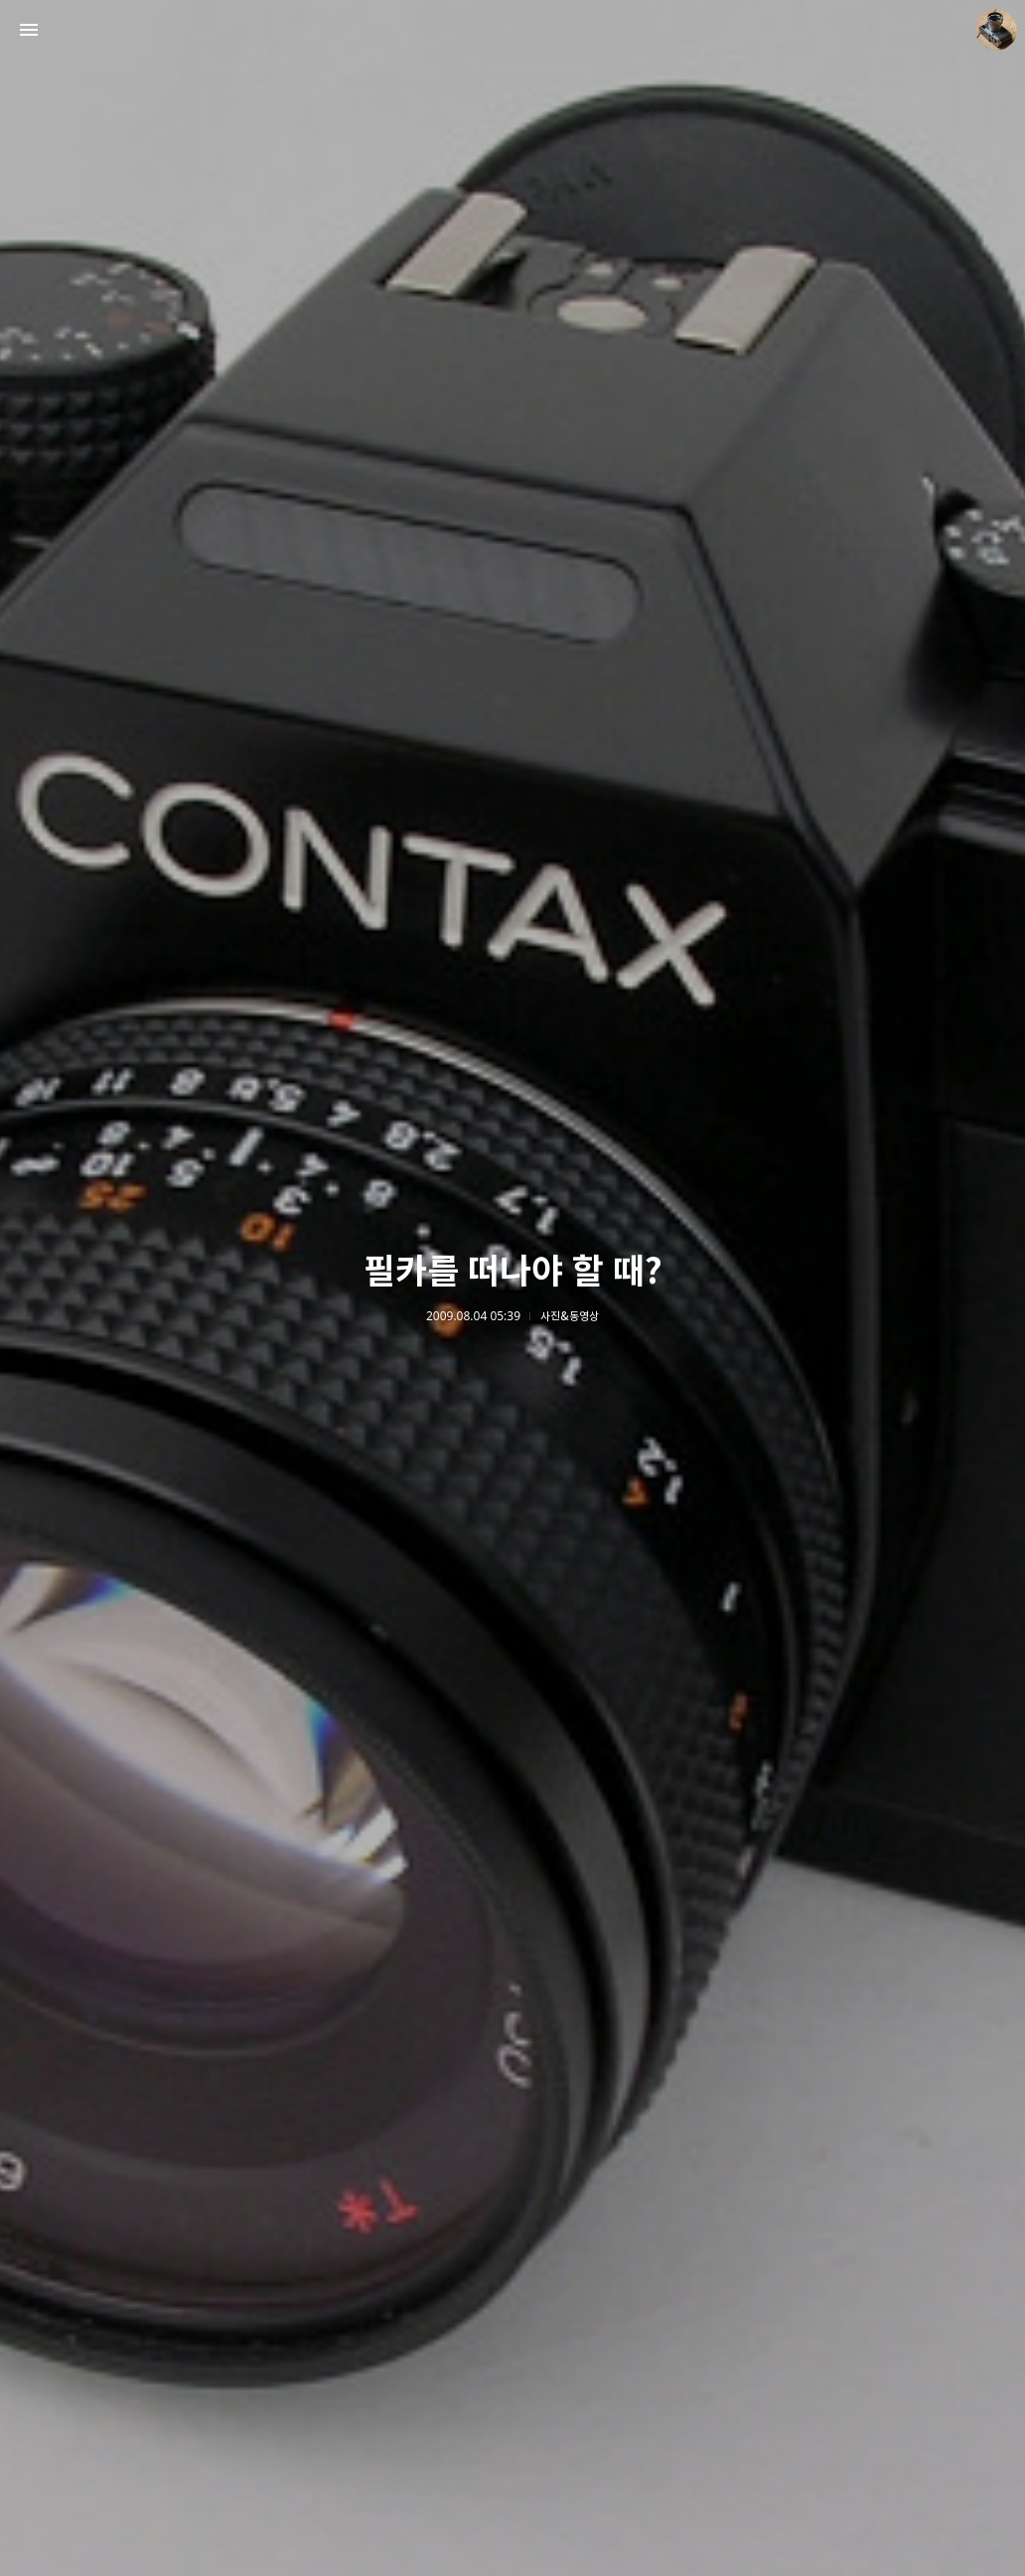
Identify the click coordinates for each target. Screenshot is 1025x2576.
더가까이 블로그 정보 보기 (996, 30)
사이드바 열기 (29, 30)
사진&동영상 (569, 1316)
